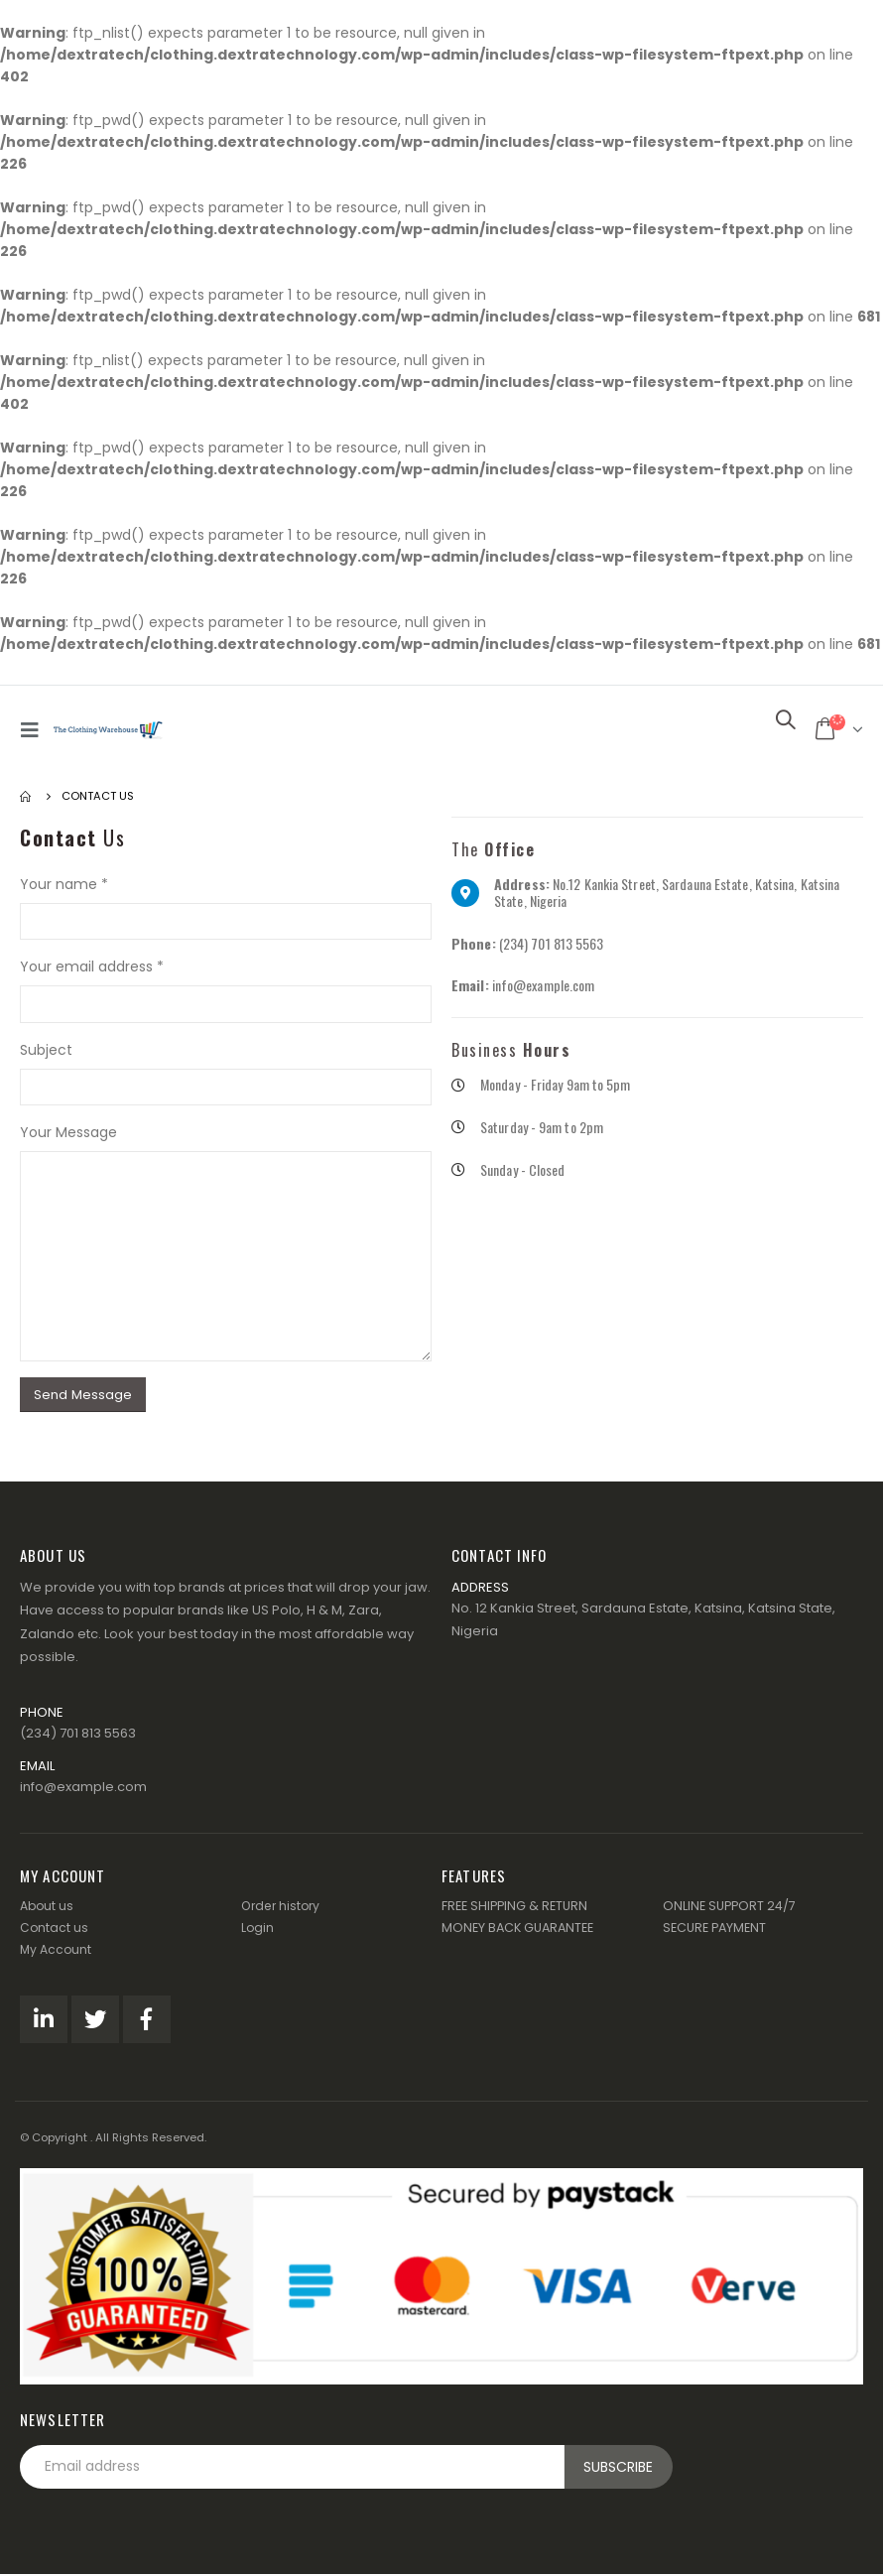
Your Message (68, 1132)
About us (47, 1907)
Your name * (64, 884)
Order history (283, 1907)
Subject (46, 1050)
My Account (56, 1951)
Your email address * (92, 966)
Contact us (54, 1929)
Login (258, 1929)
